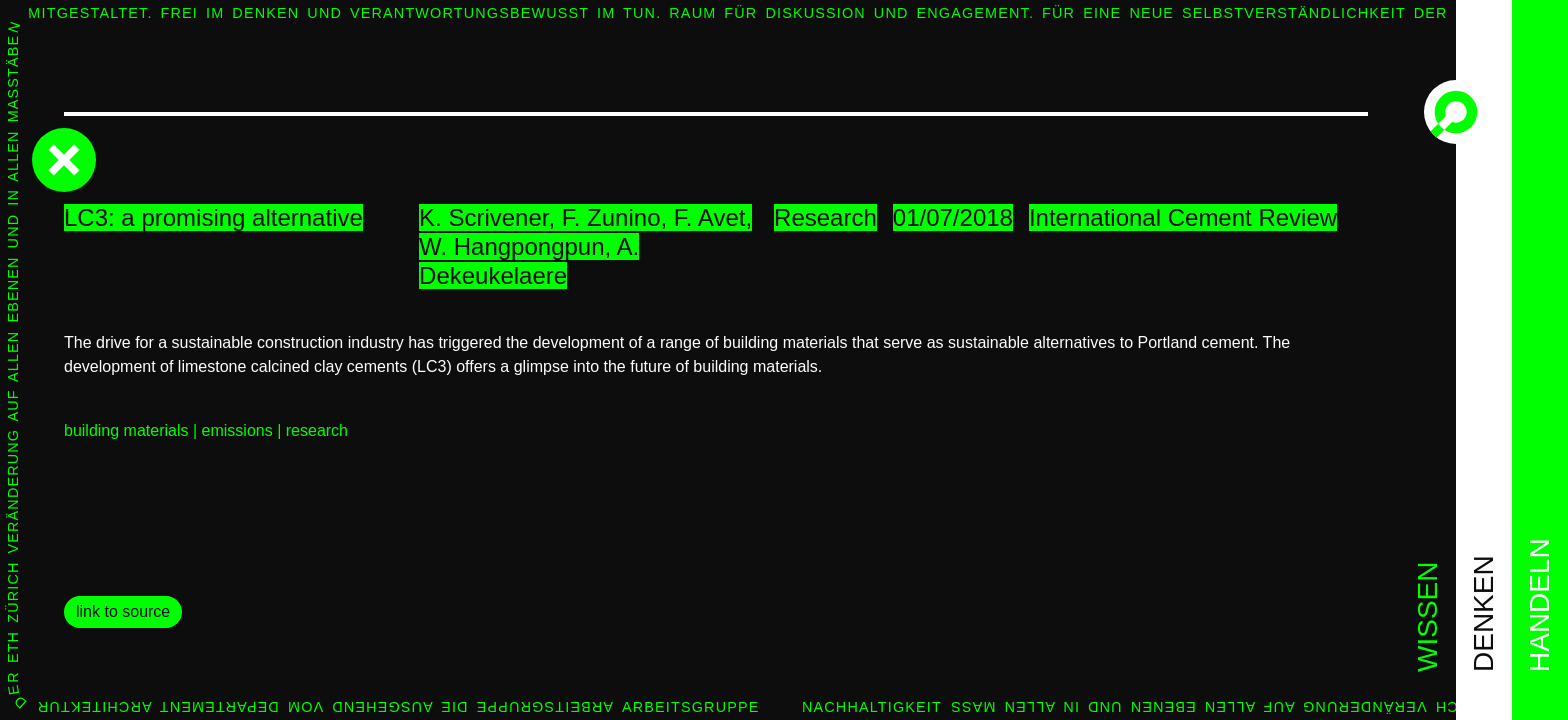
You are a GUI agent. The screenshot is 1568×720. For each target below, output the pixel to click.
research (317, 430)
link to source (123, 611)
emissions (237, 430)
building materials (126, 430)
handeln (1539, 605)
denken (1483, 613)
